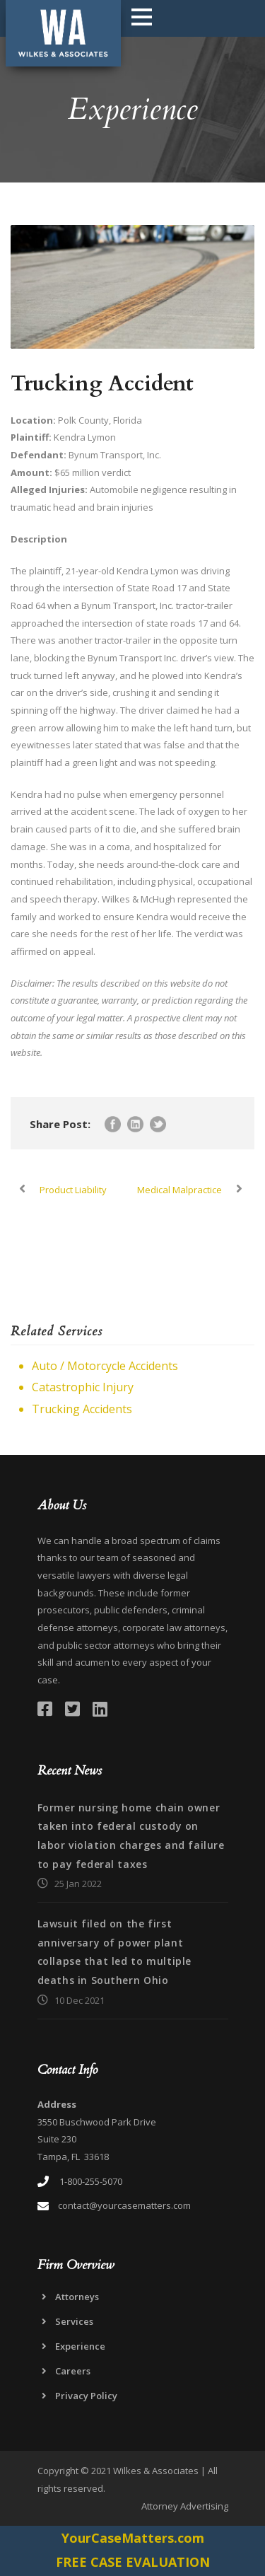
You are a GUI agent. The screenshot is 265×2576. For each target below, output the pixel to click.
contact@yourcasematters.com (124, 2205)
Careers (72, 2371)
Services (74, 2321)
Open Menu (141, 16)
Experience (80, 2346)
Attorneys (77, 2296)
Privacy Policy (86, 2395)
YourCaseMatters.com (132, 2537)
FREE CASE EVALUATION (133, 2561)
